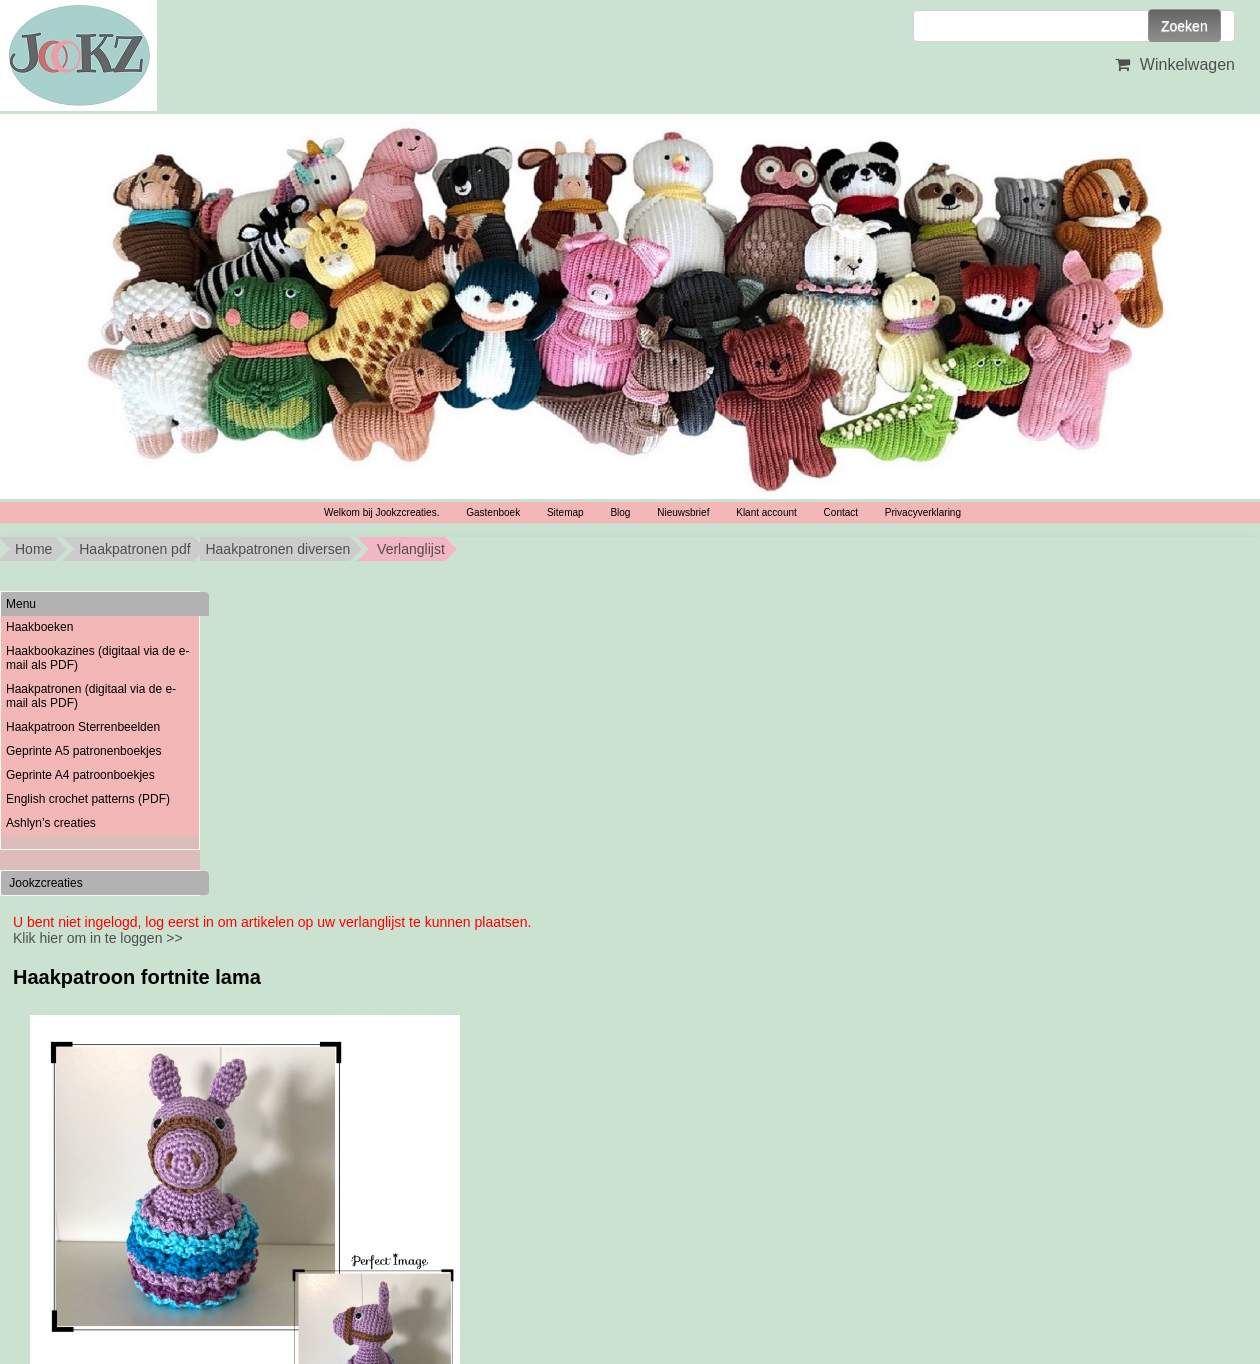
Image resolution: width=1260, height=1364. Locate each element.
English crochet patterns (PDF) (88, 799)
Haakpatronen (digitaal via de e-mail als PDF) (91, 696)
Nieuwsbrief (683, 512)
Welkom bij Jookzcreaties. (381, 512)
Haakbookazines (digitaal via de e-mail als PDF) (97, 658)
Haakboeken (39, 627)
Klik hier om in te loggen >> (98, 938)
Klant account (766, 512)
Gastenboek (493, 512)
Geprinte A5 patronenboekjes (83, 751)
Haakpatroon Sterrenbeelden (83, 727)
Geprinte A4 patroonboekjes (80, 775)
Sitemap (565, 512)
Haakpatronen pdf (134, 549)
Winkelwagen (1172, 64)
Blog (620, 512)
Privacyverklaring (923, 512)
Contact (841, 512)
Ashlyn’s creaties (51, 823)
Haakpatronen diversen (277, 549)
